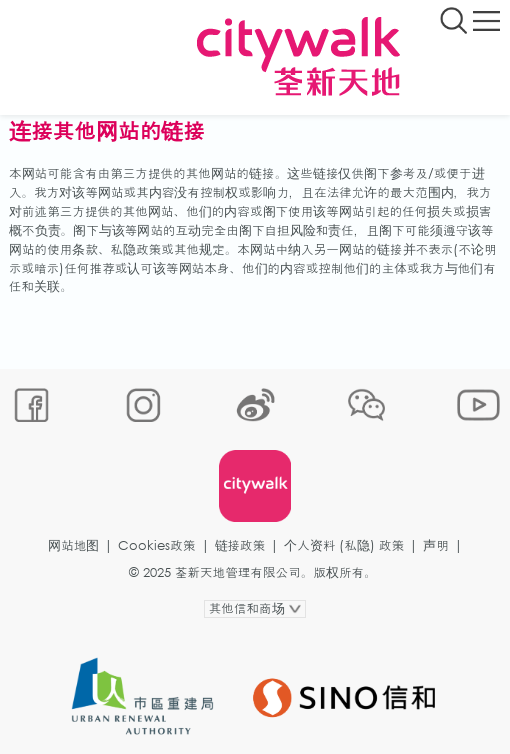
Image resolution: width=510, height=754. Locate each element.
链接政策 (240, 545)
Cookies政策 (156, 545)
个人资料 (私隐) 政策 (344, 545)
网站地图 (73, 545)
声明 (436, 545)
